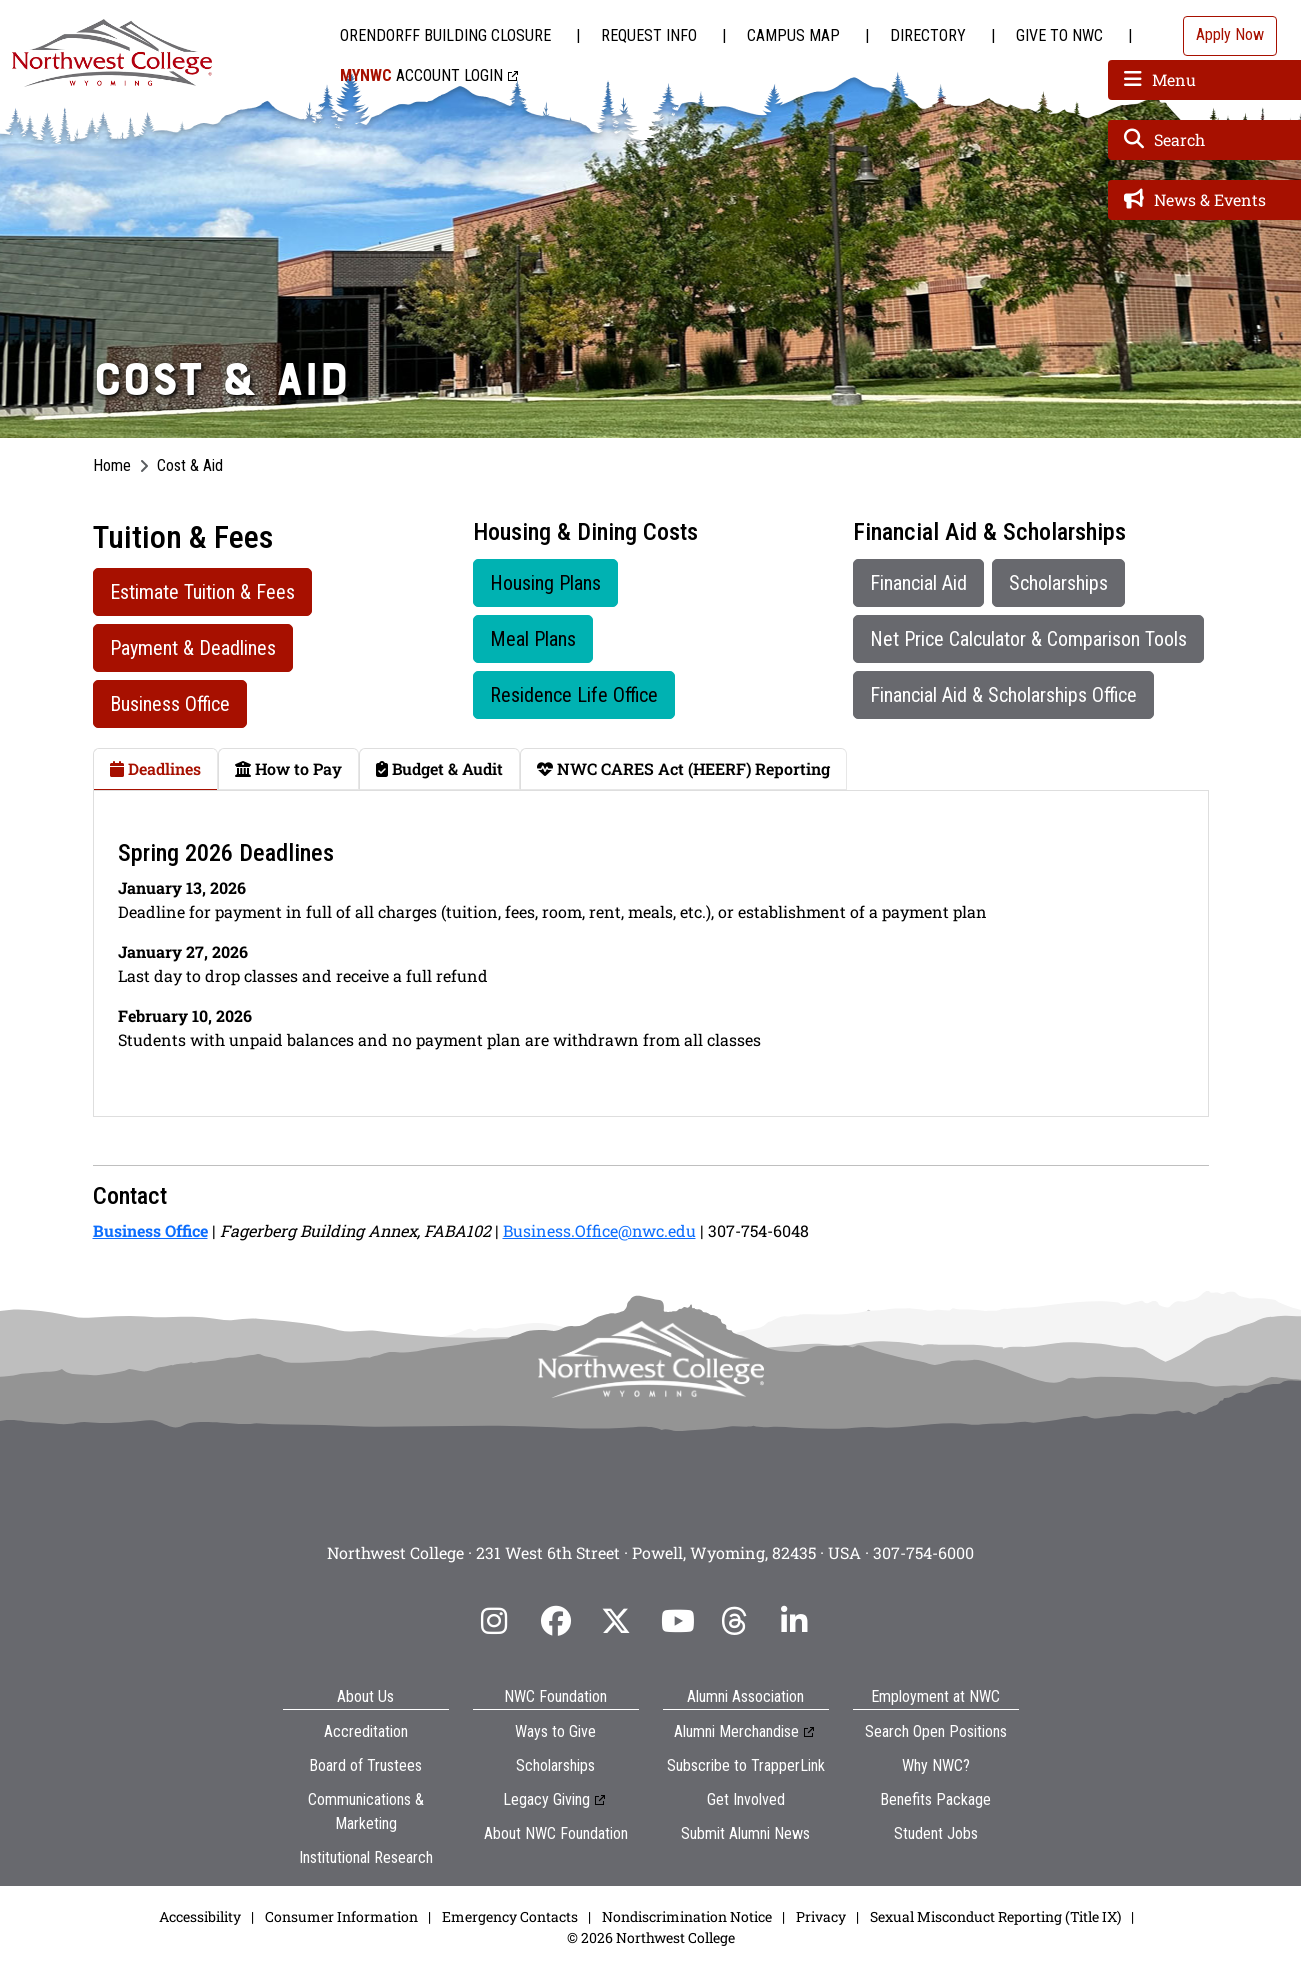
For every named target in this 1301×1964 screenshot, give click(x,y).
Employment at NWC (935, 1696)
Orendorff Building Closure (445, 35)
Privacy (821, 1916)
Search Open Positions (936, 1731)
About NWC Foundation (556, 1833)
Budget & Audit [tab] (439, 768)
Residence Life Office (574, 695)
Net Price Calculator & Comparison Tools (1028, 639)
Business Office (170, 704)
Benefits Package (935, 1799)
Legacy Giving (546, 1799)
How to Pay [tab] (288, 768)
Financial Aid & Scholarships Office (1003, 695)
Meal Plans (533, 639)
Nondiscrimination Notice (687, 1916)
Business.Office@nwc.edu (599, 1230)
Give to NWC (1059, 35)
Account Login (421, 75)
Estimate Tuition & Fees (202, 592)
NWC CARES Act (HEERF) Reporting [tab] (683, 768)
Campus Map (793, 35)
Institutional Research (366, 1857)
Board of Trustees (365, 1765)
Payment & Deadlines (193, 648)
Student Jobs (936, 1833)
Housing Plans (545, 583)
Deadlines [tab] (155, 768)
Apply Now (1230, 34)
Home (112, 465)
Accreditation (366, 1731)
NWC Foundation (555, 1696)
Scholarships (1058, 583)
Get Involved (746, 1799)
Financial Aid (918, 583)
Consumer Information (341, 1916)
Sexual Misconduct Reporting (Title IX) (995, 1916)
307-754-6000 (923, 1552)
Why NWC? (936, 1765)
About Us (365, 1696)
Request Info (649, 35)
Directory (928, 35)
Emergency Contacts (510, 1916)
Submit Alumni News (745, 1833)
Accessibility (200, 1916)
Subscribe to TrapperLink (746, 1765)
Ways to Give (555, 1731)
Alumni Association (745, 1696)
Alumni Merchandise (736, 1731)
